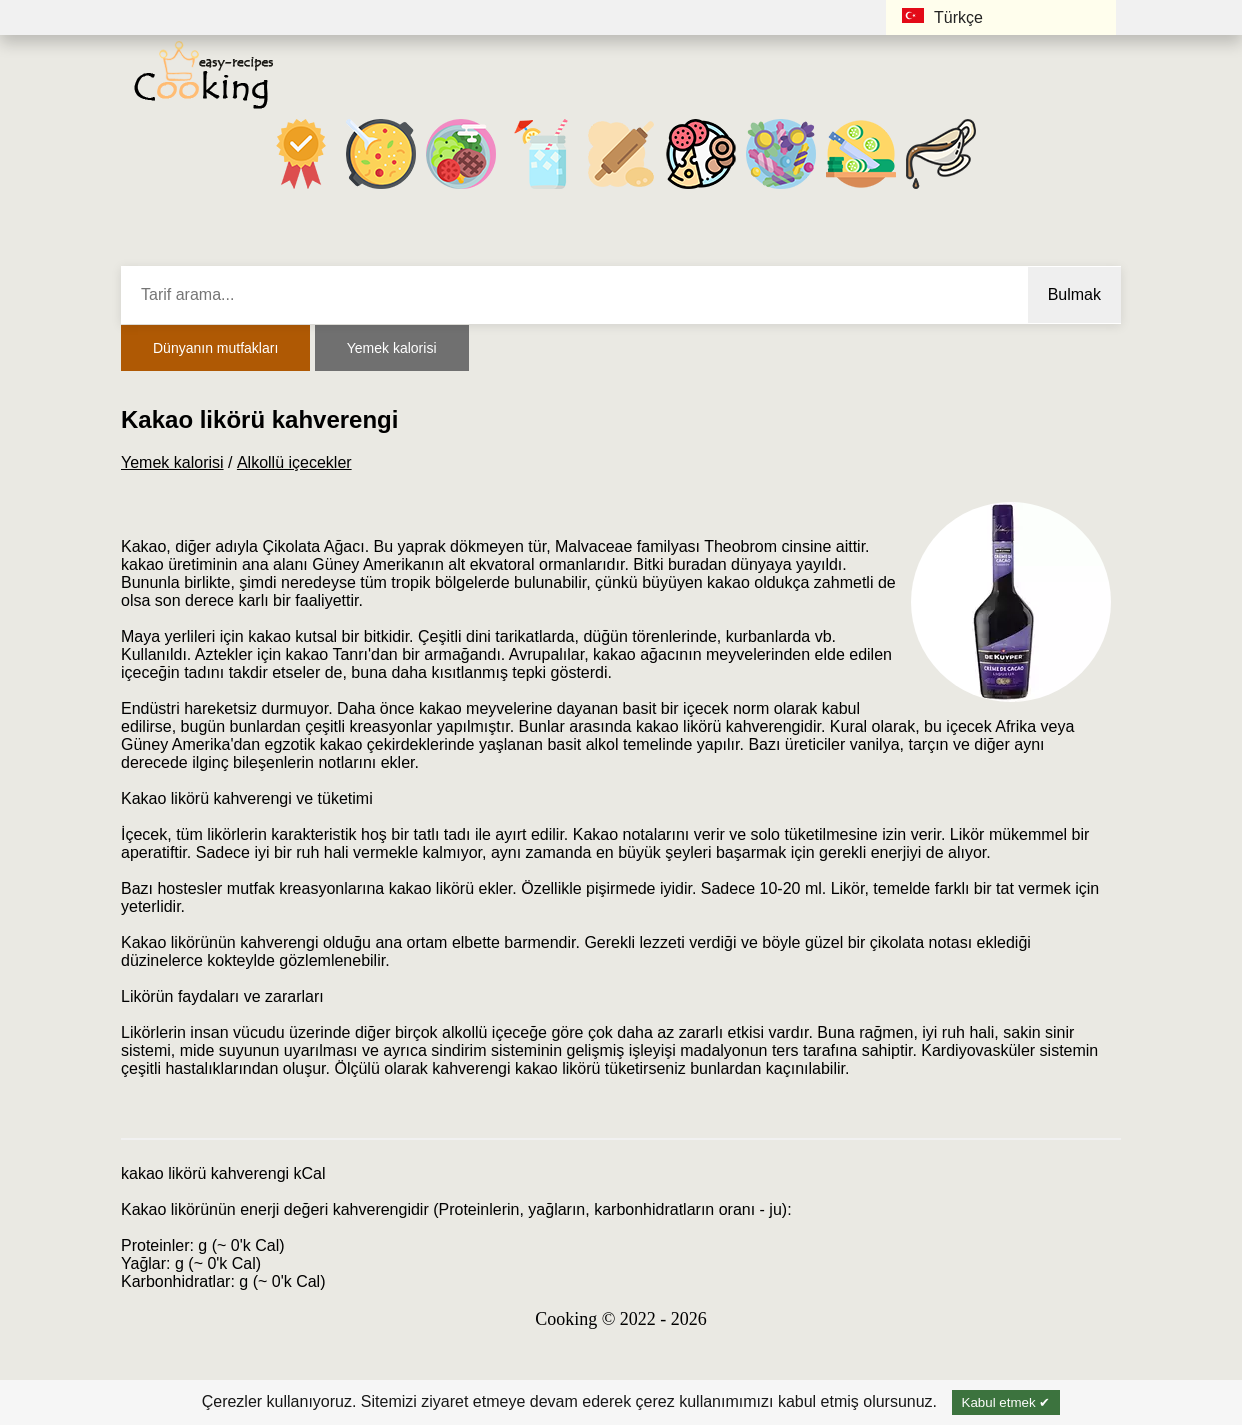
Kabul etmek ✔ (1006, 1402)
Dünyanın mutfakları (215, 348)
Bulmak (1074, 294)
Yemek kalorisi (392, 348)
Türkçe (942, 17)
